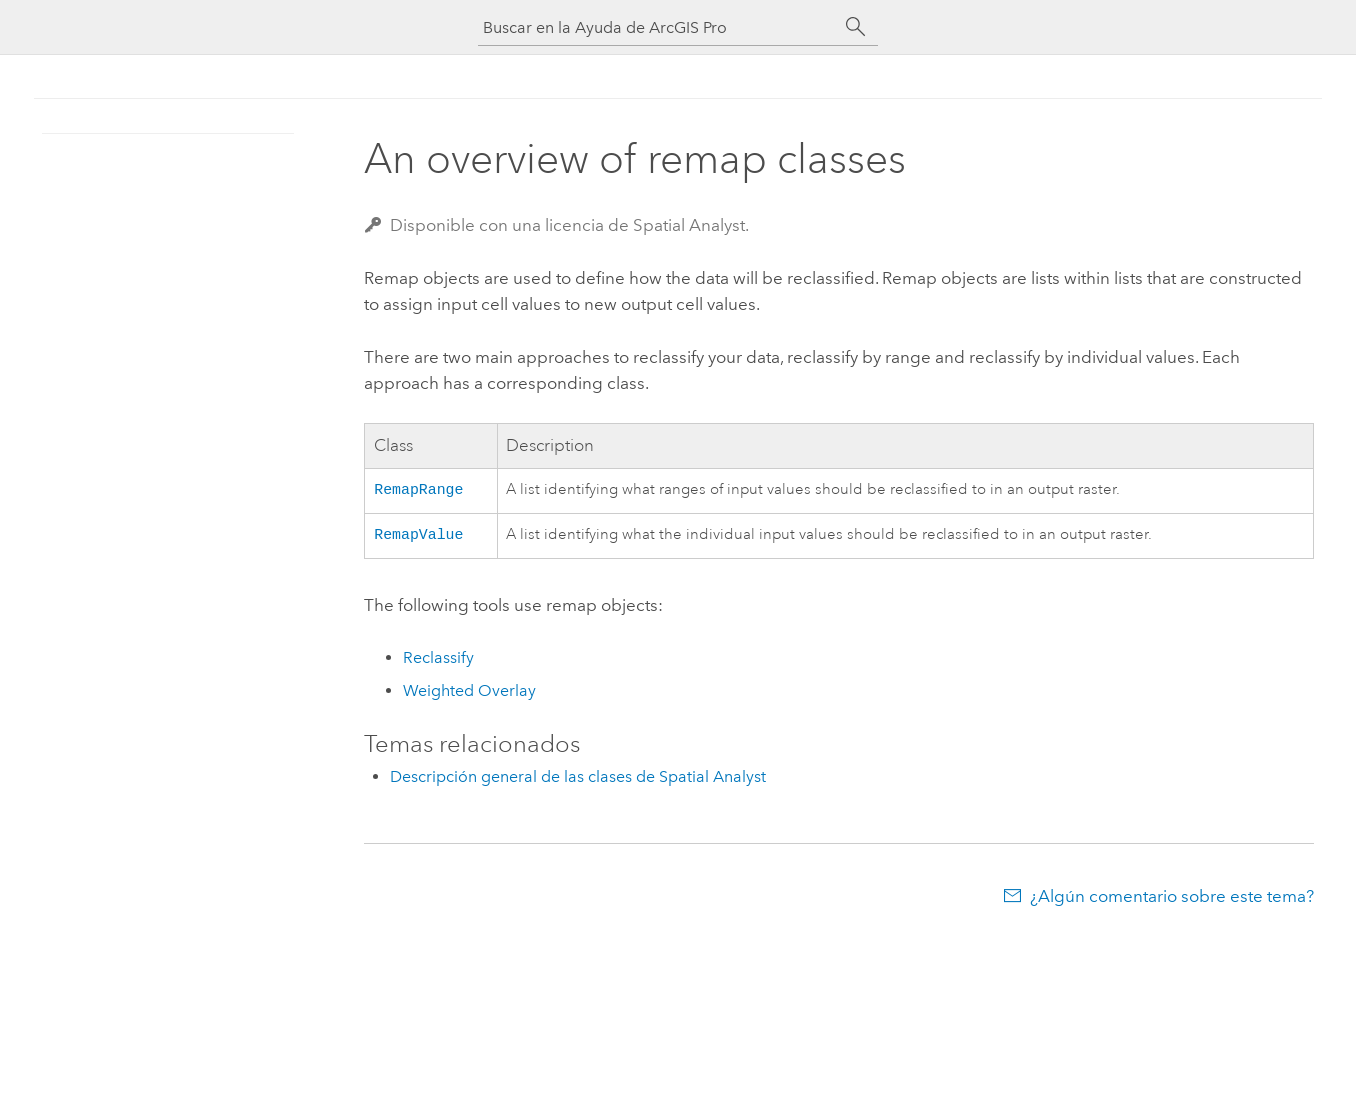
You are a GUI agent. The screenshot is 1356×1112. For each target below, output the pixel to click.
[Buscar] (856, 27)
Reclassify (438, 661)
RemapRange (418, 490)
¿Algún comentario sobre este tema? (1172, 900)
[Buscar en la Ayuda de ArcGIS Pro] (658, 27)
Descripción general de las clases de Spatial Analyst (578, 780)
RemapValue (418, 537)
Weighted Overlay (469, 694)
